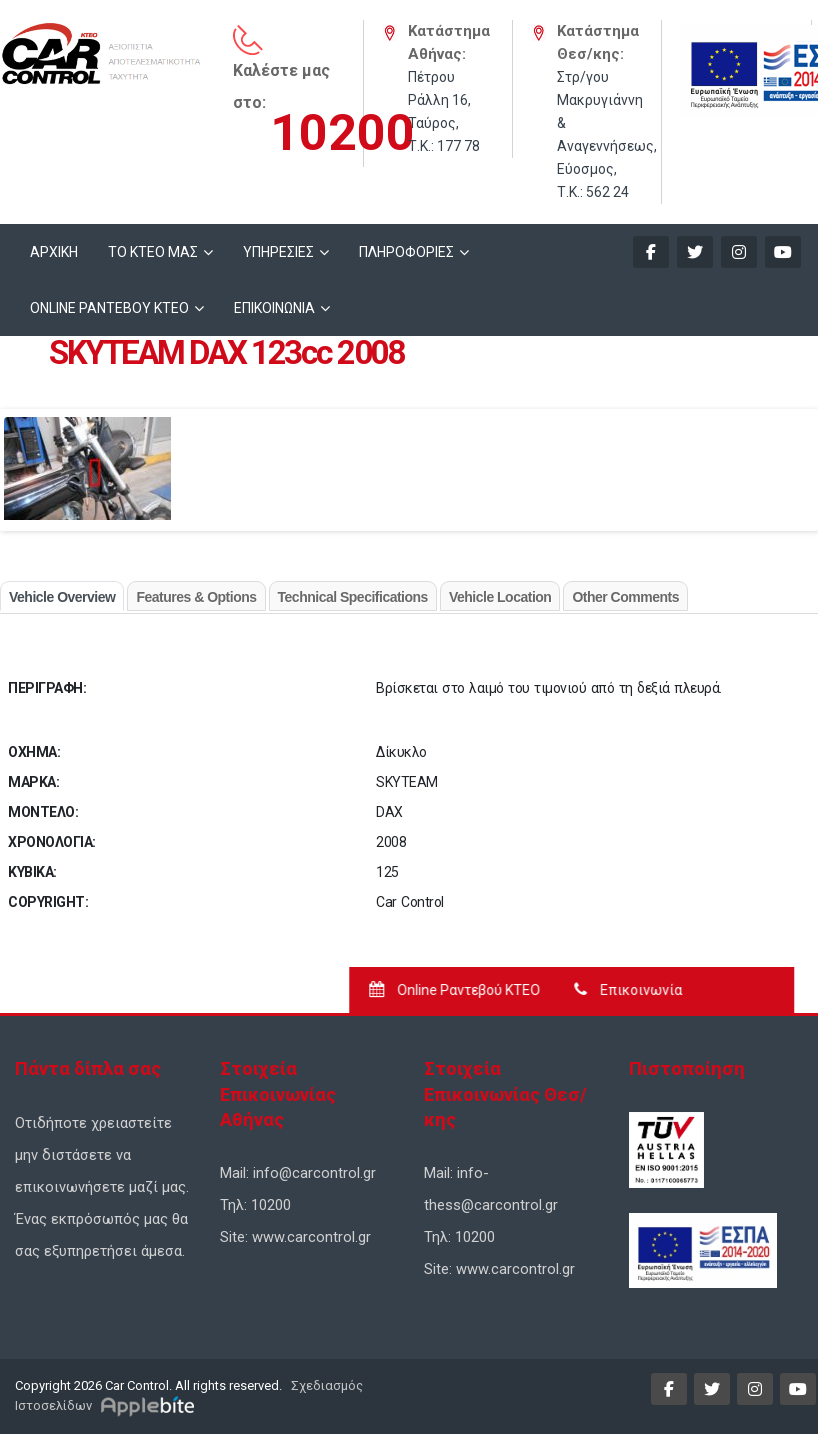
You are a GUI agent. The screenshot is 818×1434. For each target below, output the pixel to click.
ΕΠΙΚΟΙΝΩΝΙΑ (274, 308)
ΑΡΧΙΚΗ (54, 252)
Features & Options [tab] (196, 597)
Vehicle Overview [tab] (62, 597)
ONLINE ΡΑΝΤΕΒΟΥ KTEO (109, 308)
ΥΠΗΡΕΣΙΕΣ (278, 252)
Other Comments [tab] (625, 597)
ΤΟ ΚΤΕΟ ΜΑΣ (153, 252)
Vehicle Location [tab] (500, 597)
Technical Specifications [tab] (353, 597)
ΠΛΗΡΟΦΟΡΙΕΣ (406, 252)
